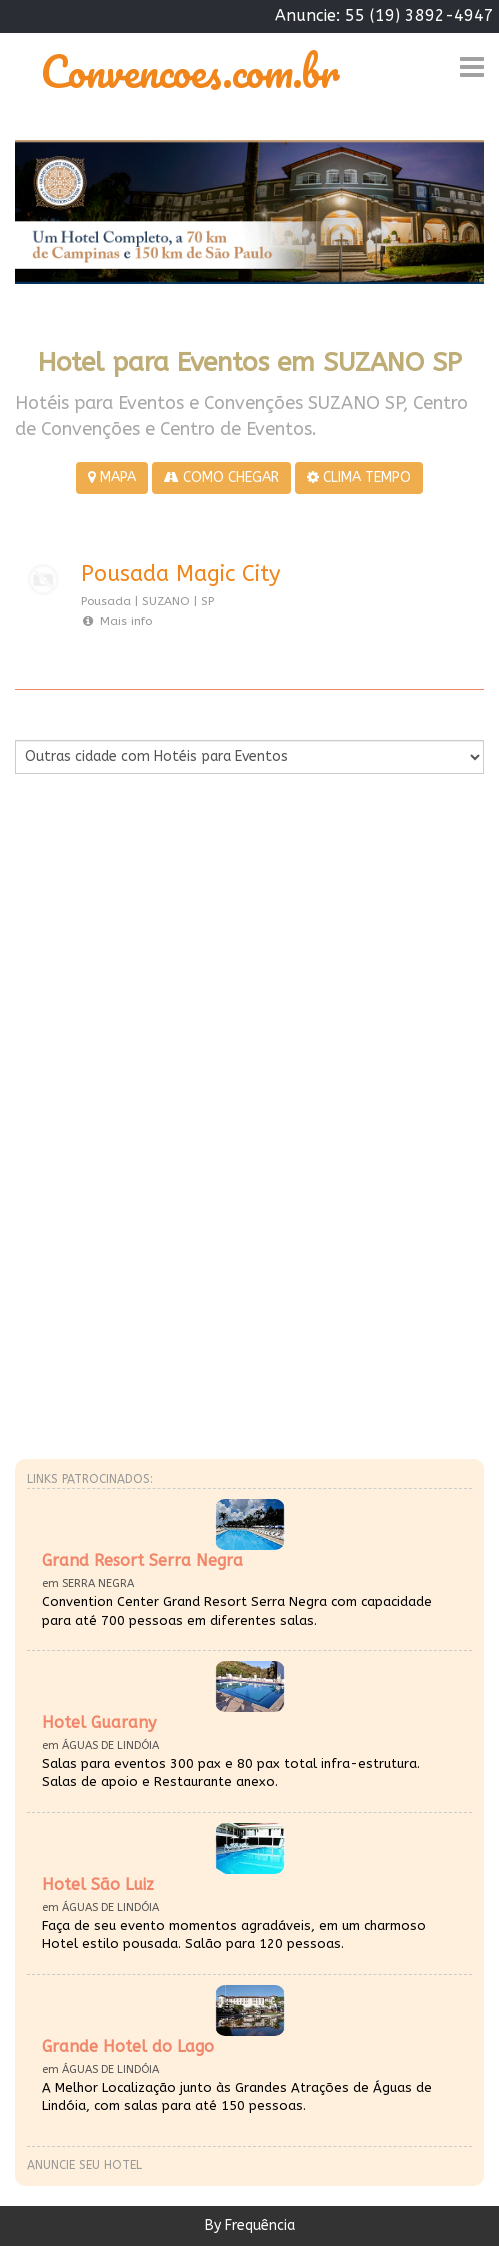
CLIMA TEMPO (359, 477)
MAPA (112, 477)
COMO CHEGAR (221, 477)
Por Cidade (49, 719)
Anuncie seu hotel (84, 2165)
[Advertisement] (249, 974)
